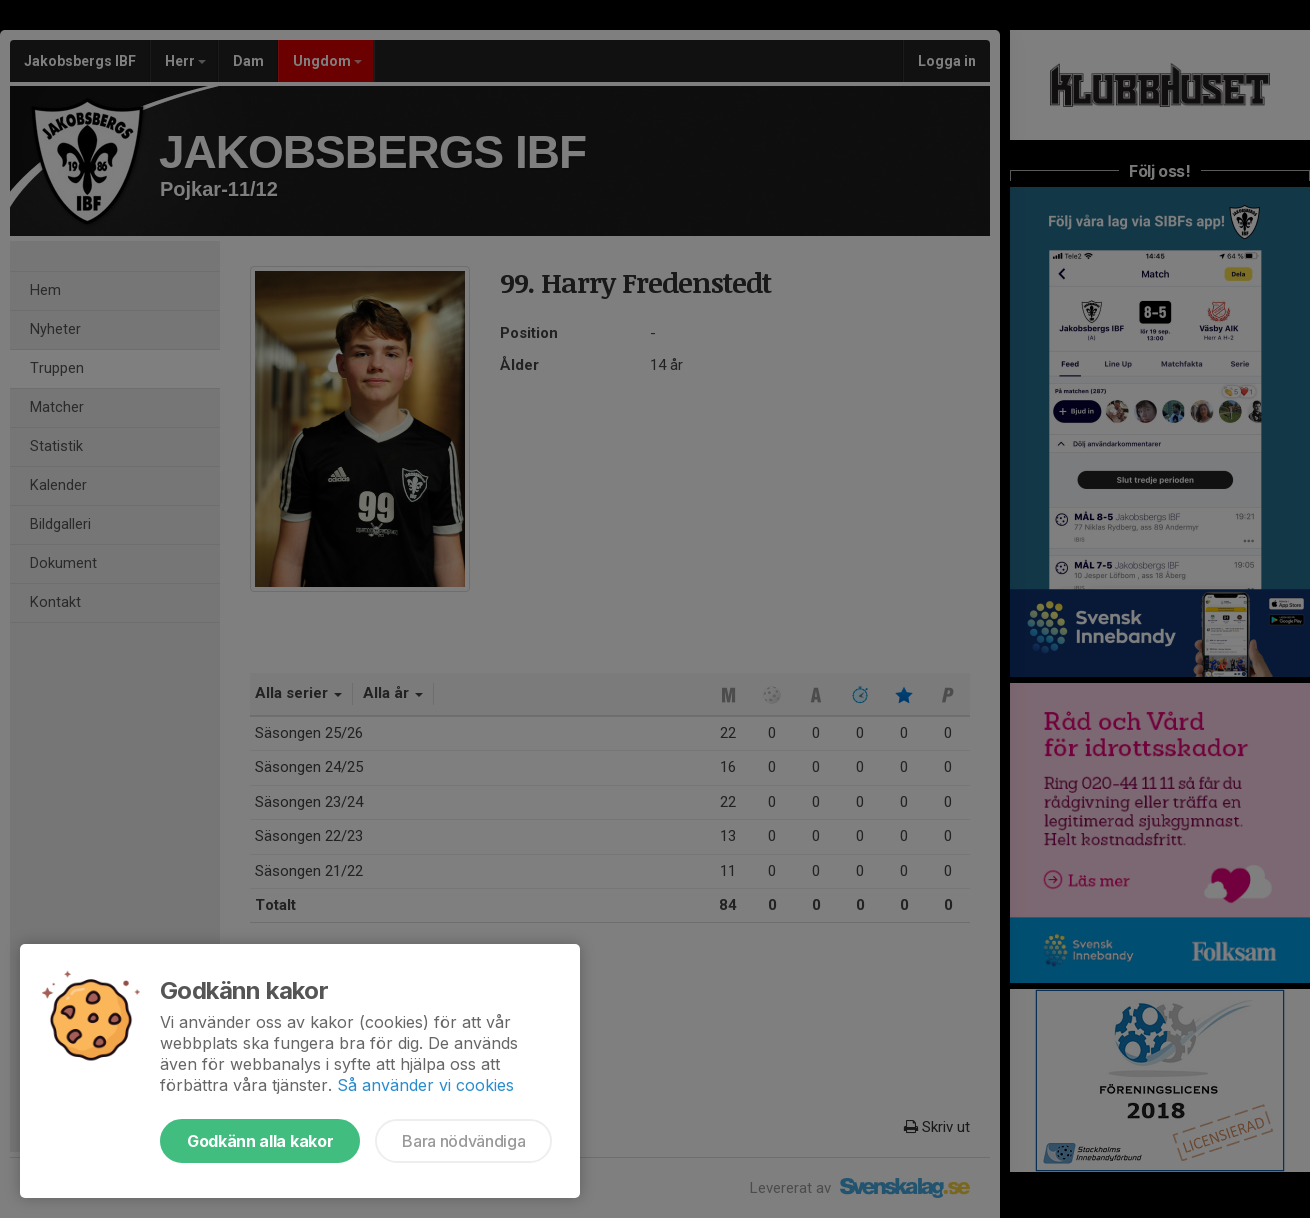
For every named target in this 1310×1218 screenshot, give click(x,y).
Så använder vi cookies (425, 1085)
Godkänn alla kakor (260, 1141)
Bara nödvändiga (463, 1141)
